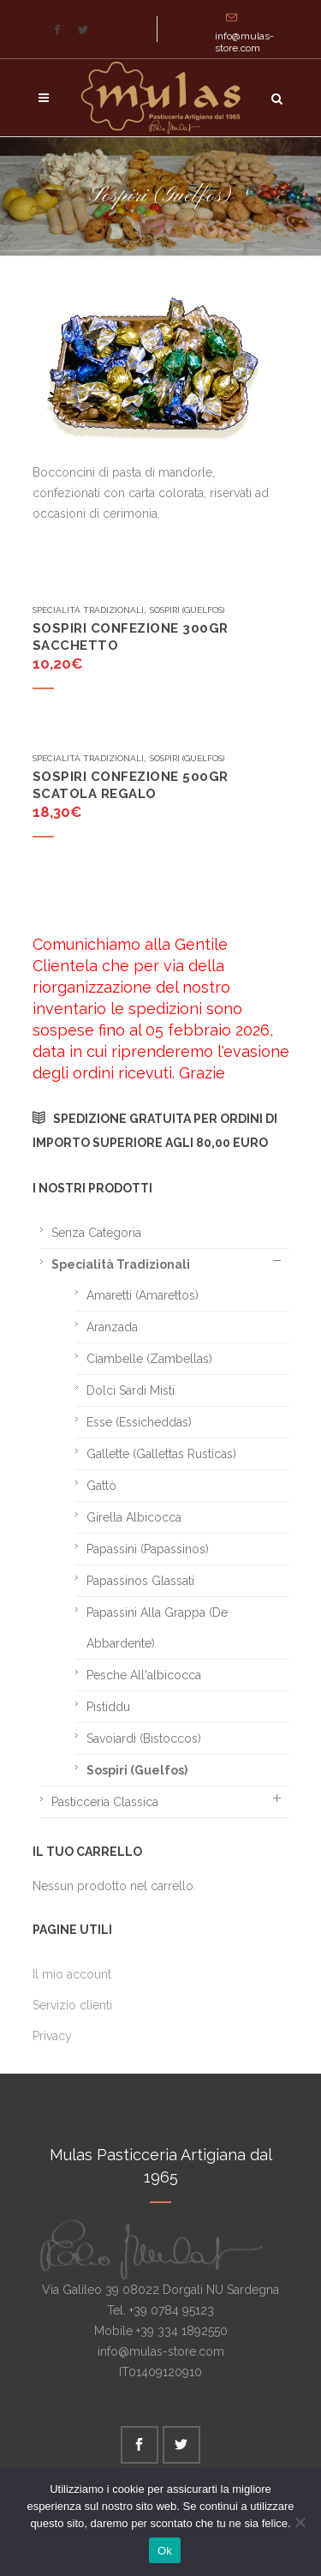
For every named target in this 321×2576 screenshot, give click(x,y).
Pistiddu (108, 1707)
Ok (165, 2550)
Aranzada (112, 1327)
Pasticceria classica (104, 1802)
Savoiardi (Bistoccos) (143, 1738)
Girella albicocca (133, 1517)
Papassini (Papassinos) (147, 1549)
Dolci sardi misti (130, 1390)
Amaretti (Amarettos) (142, 1295)
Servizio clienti (72, 2005)
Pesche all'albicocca (143, 1675)
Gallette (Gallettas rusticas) (161, 1454)
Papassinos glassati (140, 1581)
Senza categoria (96, 1233)
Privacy (52, 2036)
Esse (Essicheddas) (139, 1422)
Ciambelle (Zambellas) (149, 1359)
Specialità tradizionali (88, 610)
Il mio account (72, 1974)
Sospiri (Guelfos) (187, 610)
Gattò (101, 1485)
